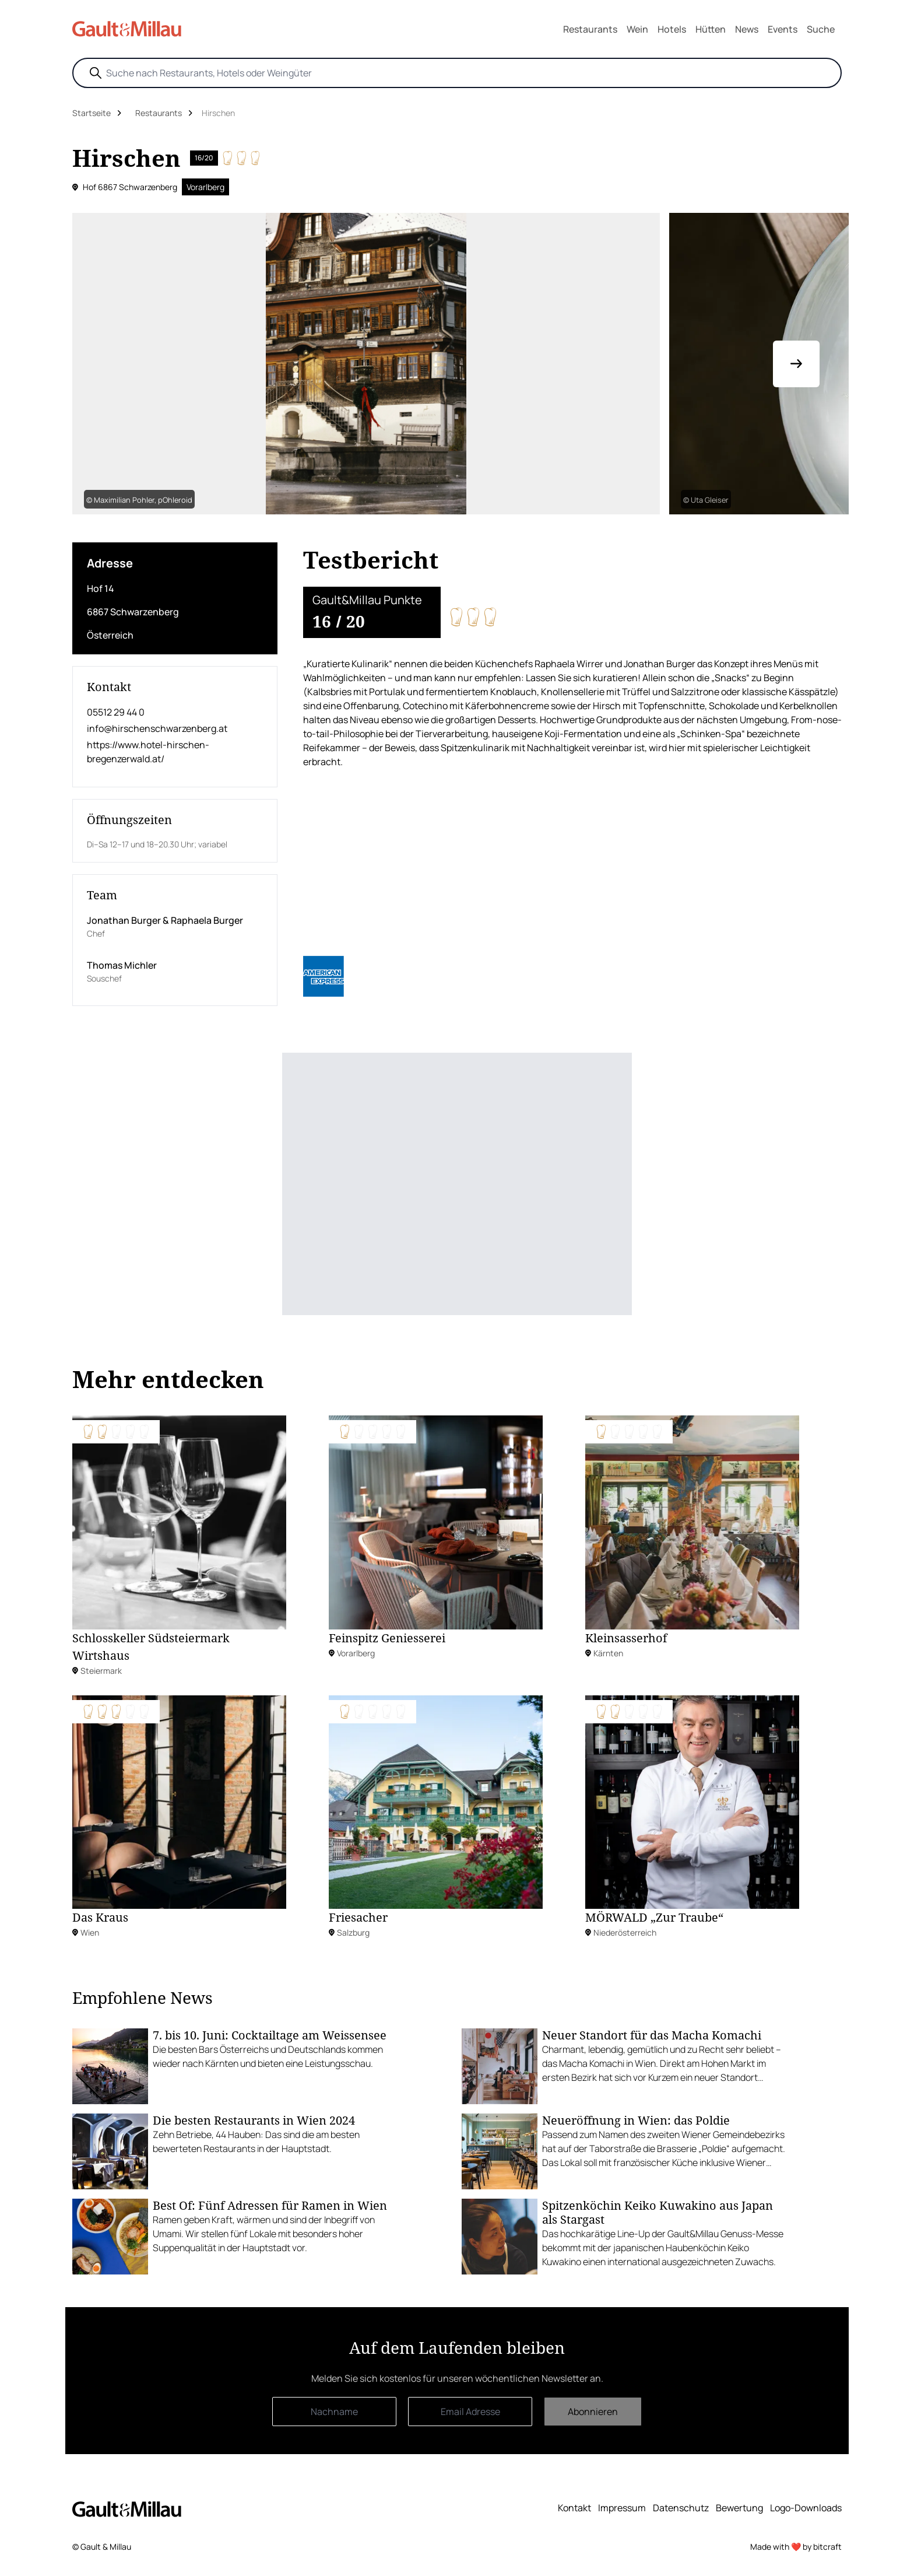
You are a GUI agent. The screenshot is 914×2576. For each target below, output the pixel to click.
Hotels (672, 29)
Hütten (710, 29)
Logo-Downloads (806, 2507)
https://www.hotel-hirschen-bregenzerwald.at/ (148, 751)
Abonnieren (593, 2411)
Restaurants (590, 29)
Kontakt (574, 2507)
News (746, 29)
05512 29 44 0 (116, 712)
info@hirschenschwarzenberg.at (157, 728)
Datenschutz (681, 2507)
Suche (821, 29)
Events (782, 29)
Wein (637, 29)
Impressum (622, 2507)
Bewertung (739, 2507)
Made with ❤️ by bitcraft (796, 2546)
